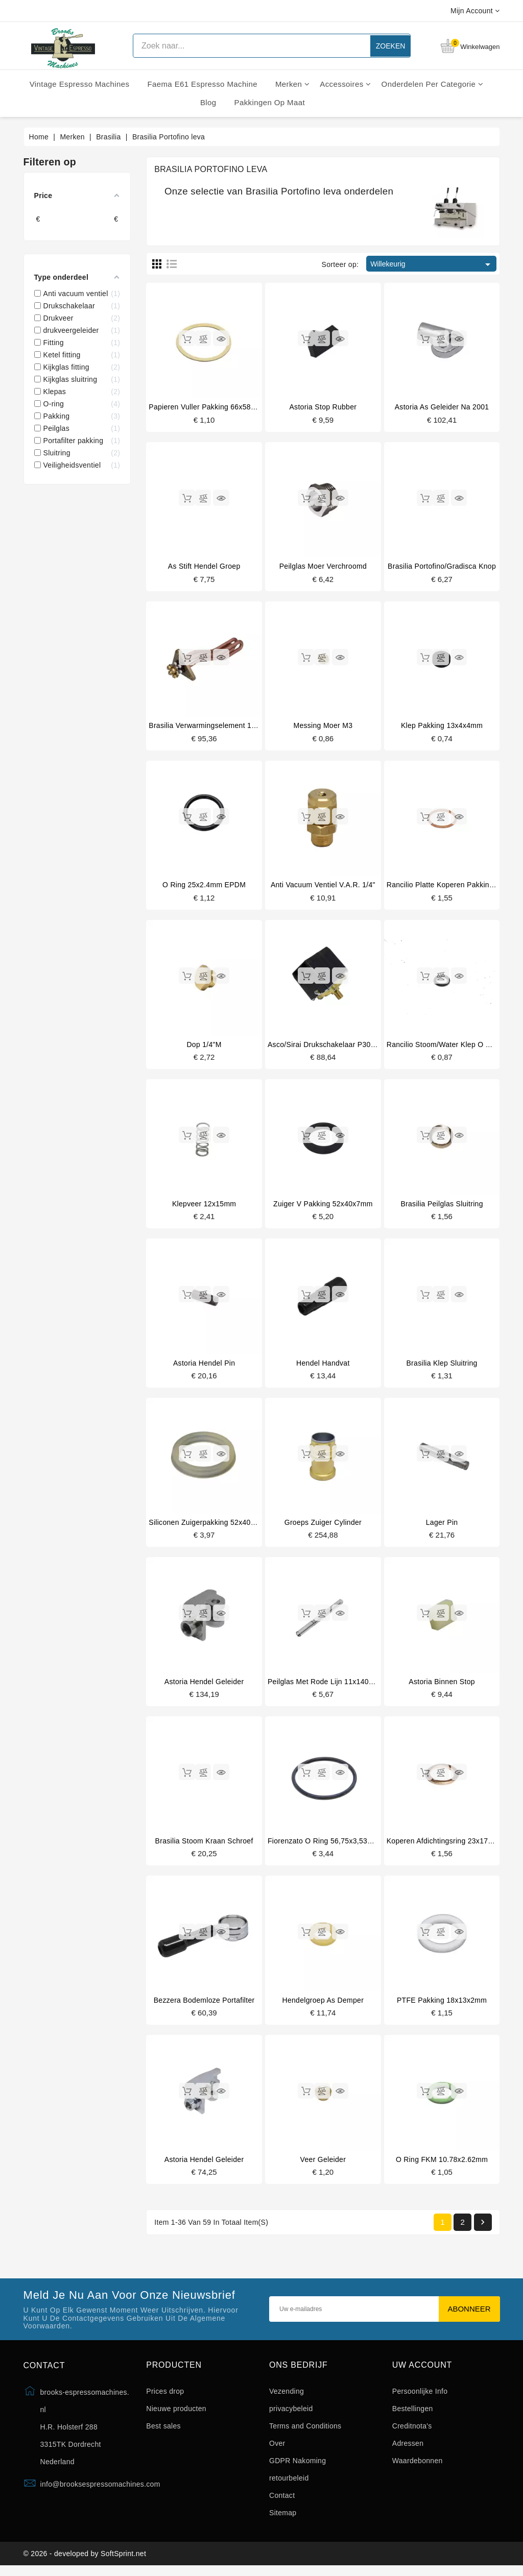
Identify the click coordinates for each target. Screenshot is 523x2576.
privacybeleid (291, 2415)
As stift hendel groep (204, 567)
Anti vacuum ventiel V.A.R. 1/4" (323, 887)
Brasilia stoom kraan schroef (204, 1845)
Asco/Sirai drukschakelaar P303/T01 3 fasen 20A (351, 1046)
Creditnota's (412, 2432)
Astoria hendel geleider (204, 1686)
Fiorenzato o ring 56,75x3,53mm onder (335, 1845)
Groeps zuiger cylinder (323, 1526)
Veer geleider (323, 2165)
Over (277, 2450)
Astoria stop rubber (322, 407)
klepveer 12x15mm (204, 1206)
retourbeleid (289, 2485)
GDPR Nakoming (297, 2467)
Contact (282, 2502)
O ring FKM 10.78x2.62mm (442, 2165)
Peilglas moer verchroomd (323, 567)
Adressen (408, 2450)
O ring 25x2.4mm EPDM (204, 887)
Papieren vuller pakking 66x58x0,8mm (213, 407)
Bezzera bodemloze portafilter (204, 2006)
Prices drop (165, 2398)
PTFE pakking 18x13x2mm (442, 2006)
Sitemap (282, 2519)
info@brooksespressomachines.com (100, 2491)
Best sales (163, 2432)
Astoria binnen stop (441, 1686)
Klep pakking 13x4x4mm (442, 727)
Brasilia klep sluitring (441, 1366)
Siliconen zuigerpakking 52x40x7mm (210, 1526)
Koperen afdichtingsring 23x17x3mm (447, 1845)
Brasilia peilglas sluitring (441, 1206)
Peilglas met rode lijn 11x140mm (324, 1686)
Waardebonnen (417, 2467)
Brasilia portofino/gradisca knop (442, 567)
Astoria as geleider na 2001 (442, 407)
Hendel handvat (323, 1366)
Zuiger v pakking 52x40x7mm (323, 1206)
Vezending (286, 2398)
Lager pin (442, 1526)
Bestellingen (412, 2415)
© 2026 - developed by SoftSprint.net (85, 2562)
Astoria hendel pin (204, 1366)
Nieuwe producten (176, 2415)
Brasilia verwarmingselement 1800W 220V (219, 727)
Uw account (422, 2371)
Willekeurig (431, 264)
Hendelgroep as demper (323, 2006)
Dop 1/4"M (203, 1046)
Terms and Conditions (305, 2432)
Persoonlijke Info (420, 2398)
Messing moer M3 (322, 727)
